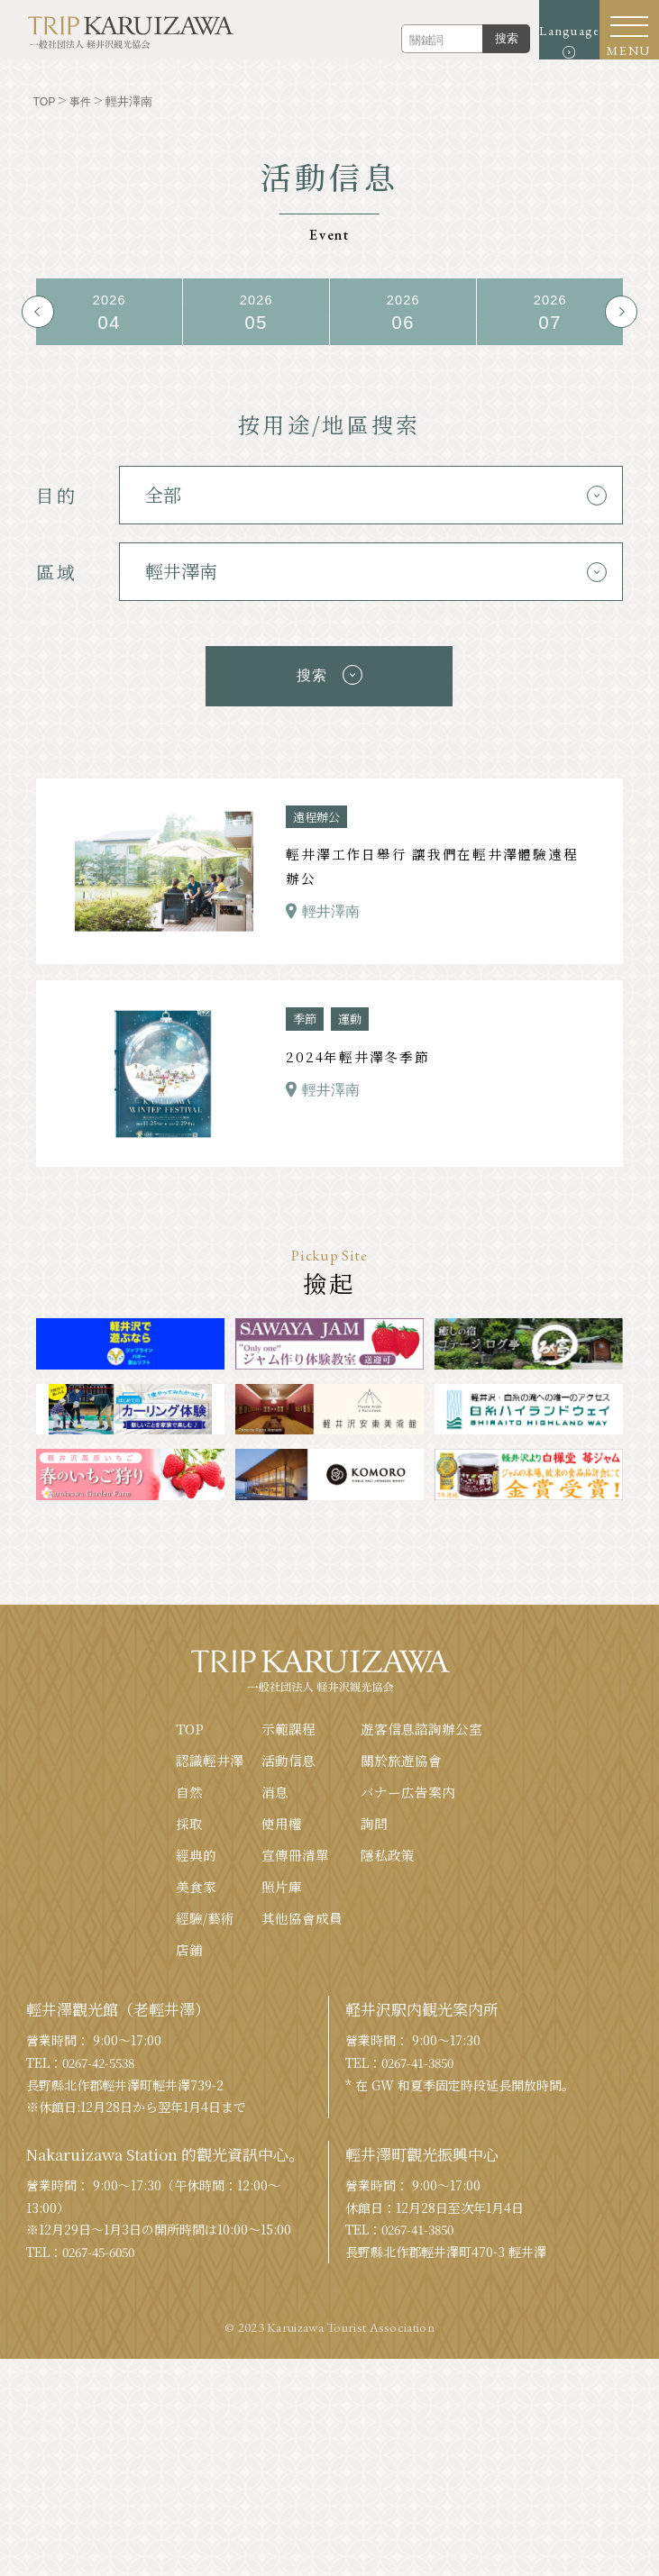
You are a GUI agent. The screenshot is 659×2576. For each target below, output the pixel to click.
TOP (190, 1724)
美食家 (196, 1884)
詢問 (374, 1820)
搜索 (482, 38)
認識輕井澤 (209, 1756)
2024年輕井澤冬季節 (358, 1053)
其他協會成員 (302, 1916)
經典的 (196, 1852)
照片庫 (281, 1884)
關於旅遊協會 (401, 1756)
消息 (274, 1788)
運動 (352, 1015)
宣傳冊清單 (295, 1852)
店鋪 (189, 1948)
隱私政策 (388, 1852)
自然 (189, 1788)
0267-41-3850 (421, 2062)
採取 (189, 1820)
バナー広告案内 (408, 1788)
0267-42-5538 (102, 2062)
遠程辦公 (318, 812)
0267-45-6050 (102, 2251)
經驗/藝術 (205, 1916)
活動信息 (288, 1756)
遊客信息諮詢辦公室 (421, 1724)
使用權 (281, 1820)
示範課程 (288, 1724)
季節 (305, 1015)
